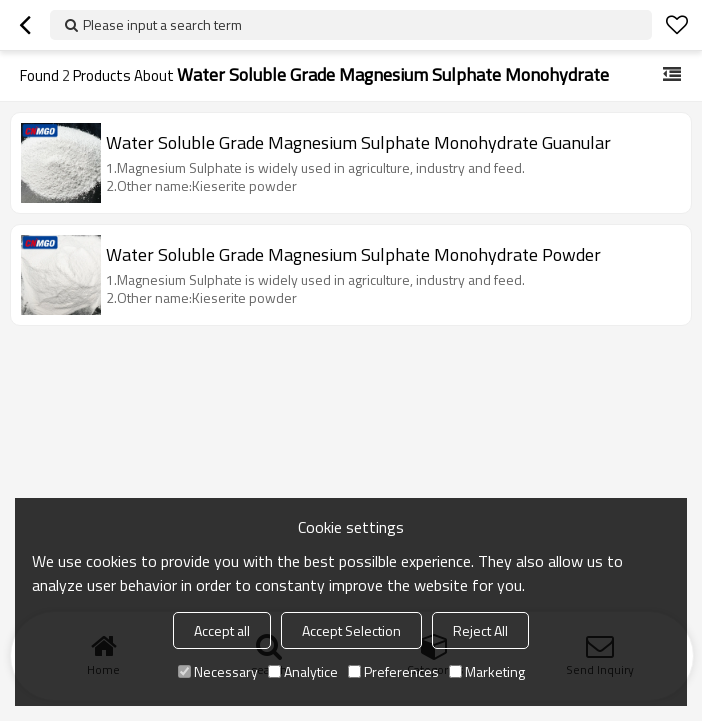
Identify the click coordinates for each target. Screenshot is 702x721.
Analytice (303, 671)
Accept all (222, 630)
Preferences (393, 671)
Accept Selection (351, 630)
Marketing (487, 671)
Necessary (218, 671)
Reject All (480, 630)
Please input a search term (162, 24)
